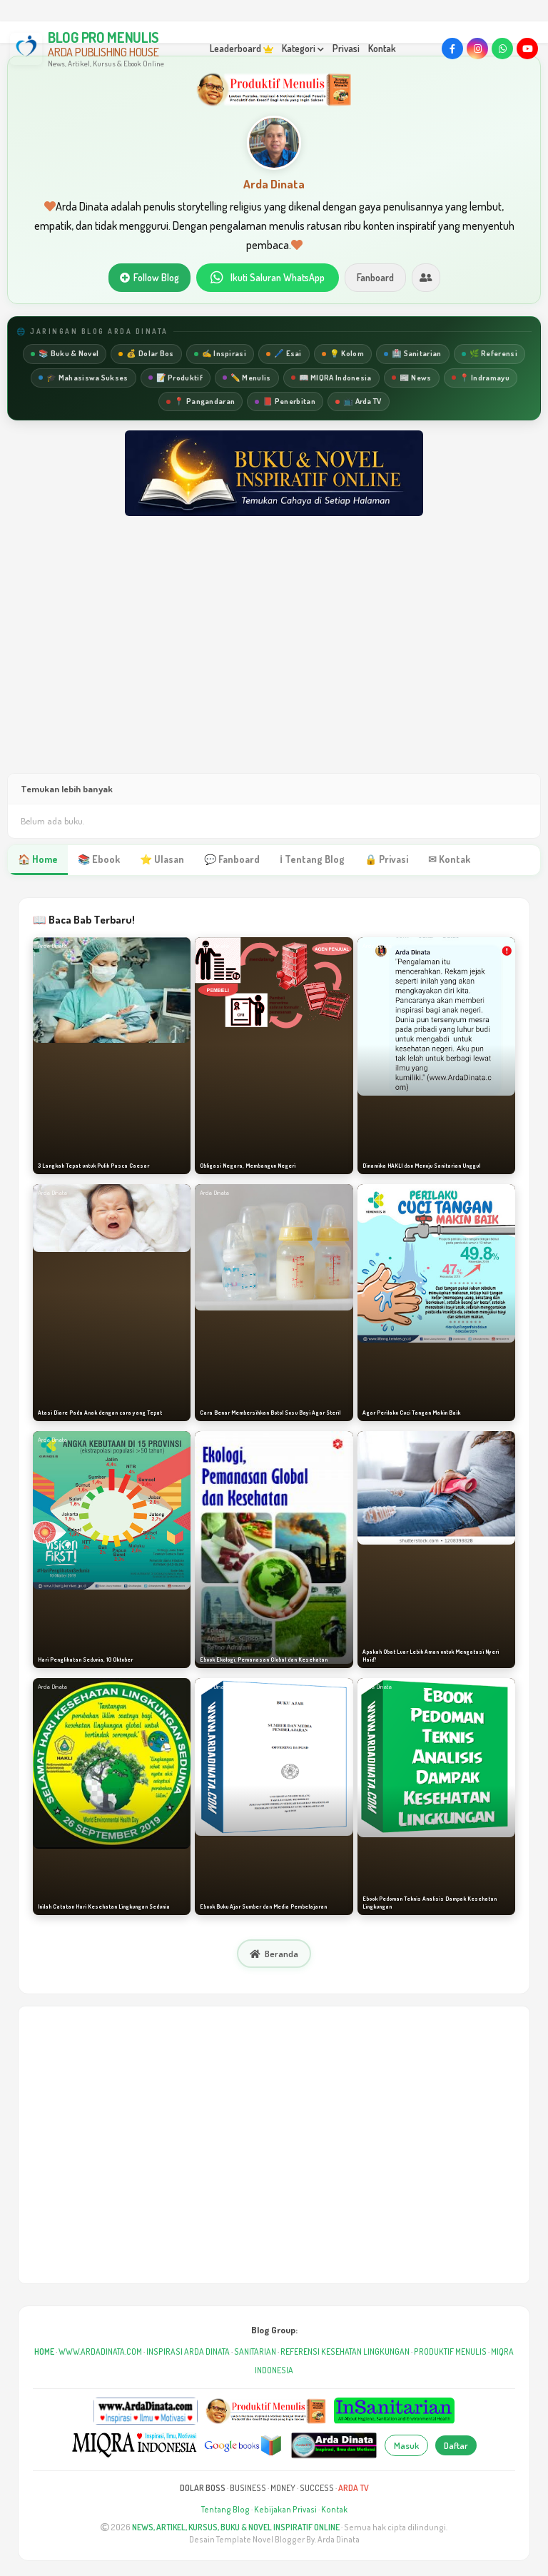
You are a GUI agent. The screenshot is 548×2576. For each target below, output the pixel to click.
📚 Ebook (99, 859)
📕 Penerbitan (285, 401)
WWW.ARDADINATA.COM (100, 2351)
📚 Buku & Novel (64, 353)
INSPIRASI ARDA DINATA (188, 2351)
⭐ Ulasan (162, 859)
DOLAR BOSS (202, 2487)
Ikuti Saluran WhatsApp (267, 278)
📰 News (412, 378)
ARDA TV (353, 2487)
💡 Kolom (343, 353)
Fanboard (375, 277)
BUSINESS (248, 2487)
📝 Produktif (175, 378)
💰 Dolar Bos (145, 353)
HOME (44, 2351)
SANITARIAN (255, 2351)
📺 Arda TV (358, 401)
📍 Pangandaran (200, 401)
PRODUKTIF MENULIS (450, 2351)
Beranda (274, 1953)
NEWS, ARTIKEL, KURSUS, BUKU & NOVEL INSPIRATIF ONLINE (236, 2527)
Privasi (346, 48)
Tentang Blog (225, 2509)
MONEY (282, 2487)
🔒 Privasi (386, 859)
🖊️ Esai (284, 353)
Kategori (303, 48)
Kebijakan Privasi (285, 2509)
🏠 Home (38, 859)
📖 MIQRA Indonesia (331, 378)
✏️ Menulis (247, 378)
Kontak (382, 48)
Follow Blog (149, 277)
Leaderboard (241, 48)
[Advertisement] (274, 659)
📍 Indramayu (480, 378)
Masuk (406, 2445)
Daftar (456, 2445)
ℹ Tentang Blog (312, 859)
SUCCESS (317, 2487)
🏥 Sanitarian (413, 353)
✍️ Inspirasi (220, 353)
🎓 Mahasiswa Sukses (83, 378)
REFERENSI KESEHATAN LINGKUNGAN (345, 2351)
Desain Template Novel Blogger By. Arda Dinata (274, 2539)
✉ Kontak (449, 859)
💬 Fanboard (232, 859)
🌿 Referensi (489, 353)
